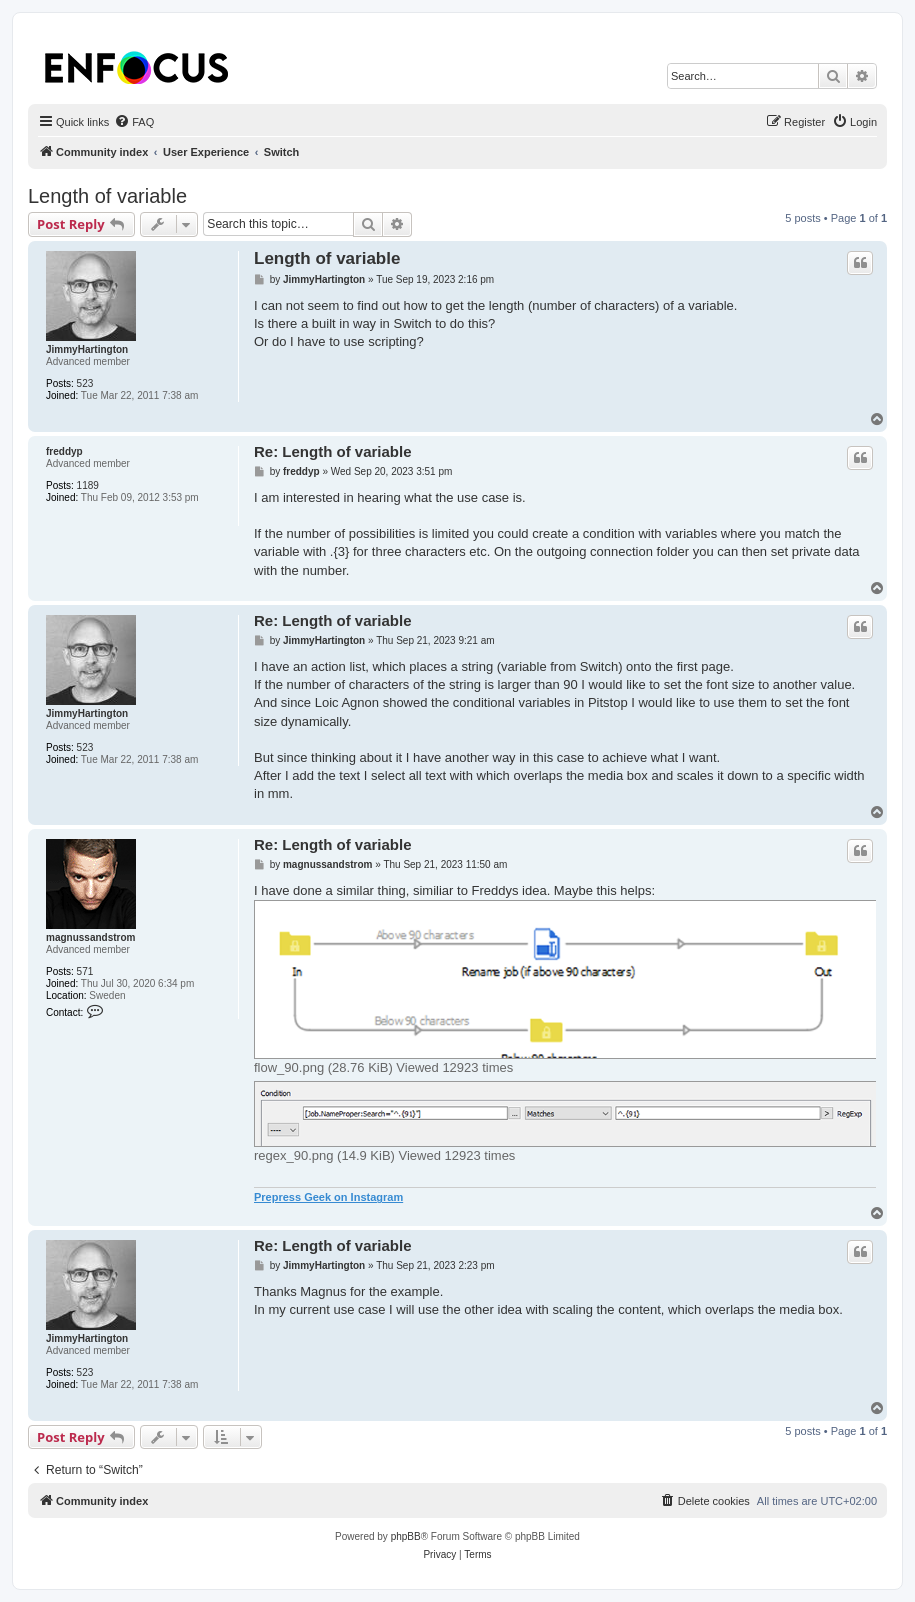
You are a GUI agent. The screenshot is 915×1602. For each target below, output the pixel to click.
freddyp (64, 451)
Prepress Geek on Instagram (328, 1197)
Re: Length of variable (333, 451)
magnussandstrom (90, 937)
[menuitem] (134, 122)
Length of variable (107, 196)
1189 (88, 485)
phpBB (406, 1536)
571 (85, 971)
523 (85, 383)
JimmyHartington (87, 349)
